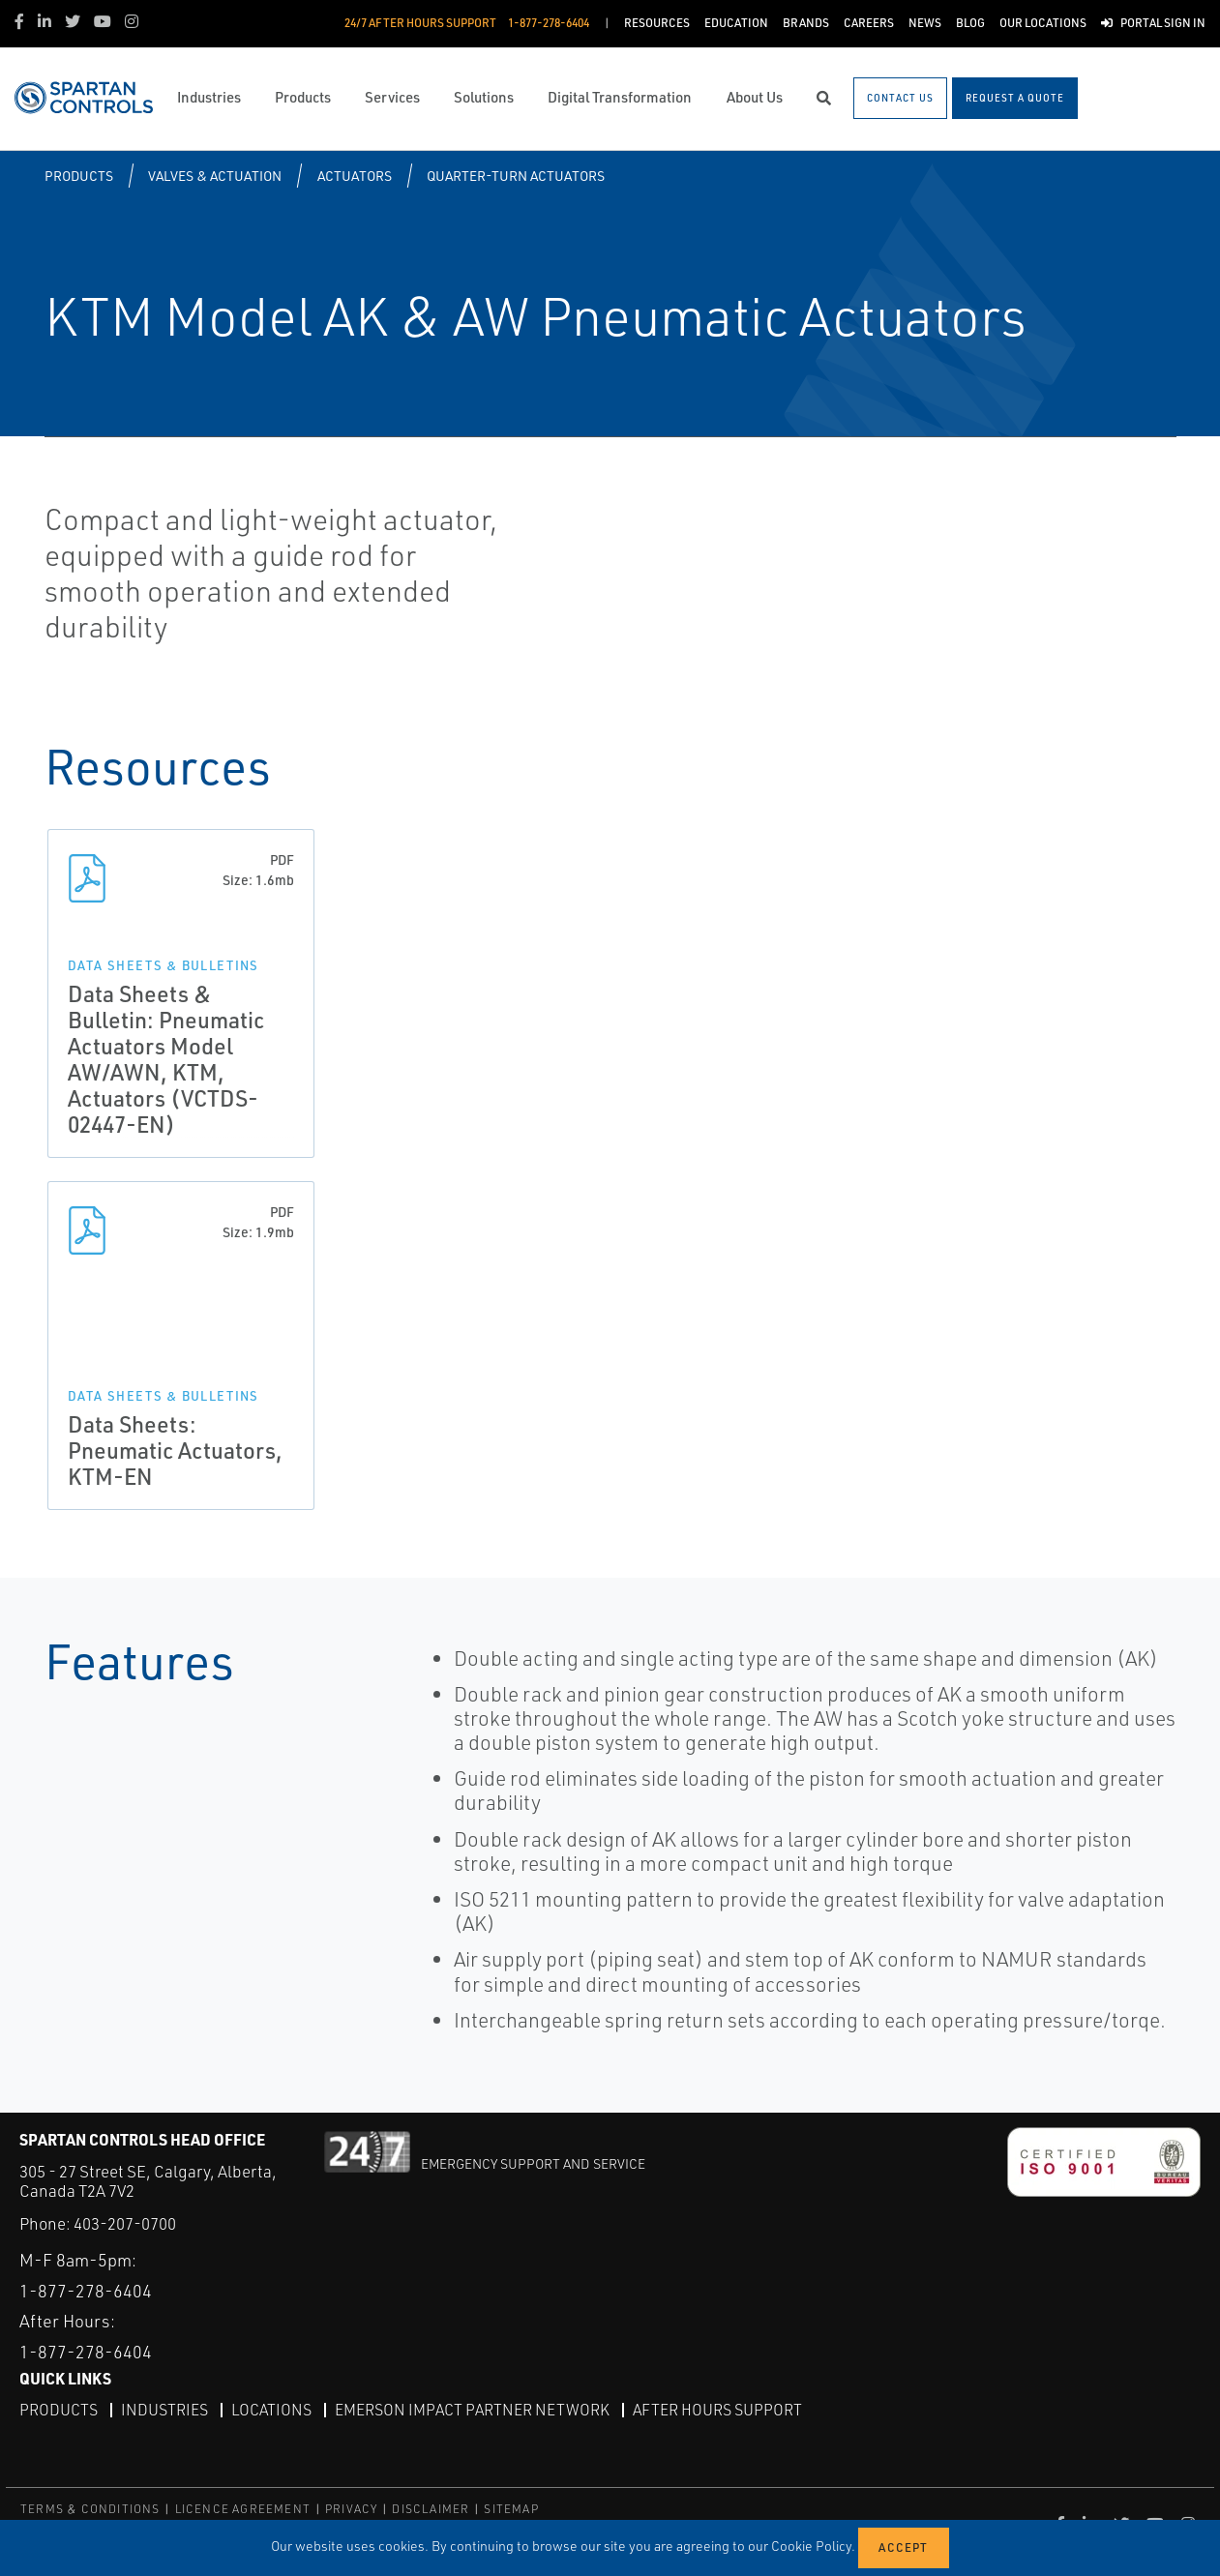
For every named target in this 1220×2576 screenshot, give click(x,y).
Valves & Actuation (215, 175)
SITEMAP (511, 2508)
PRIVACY (351, 2508)
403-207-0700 (125, 2223)
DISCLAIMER (430, 2508)
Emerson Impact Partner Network (472, 2408)
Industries (164, 2408)
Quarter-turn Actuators (516, 175)
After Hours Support (717, 2408)
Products (79, 175)
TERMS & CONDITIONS (90, 2508)
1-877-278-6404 (85, 2289)
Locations (271, 2408)
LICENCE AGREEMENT (243, 2508)
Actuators (354, 175)
